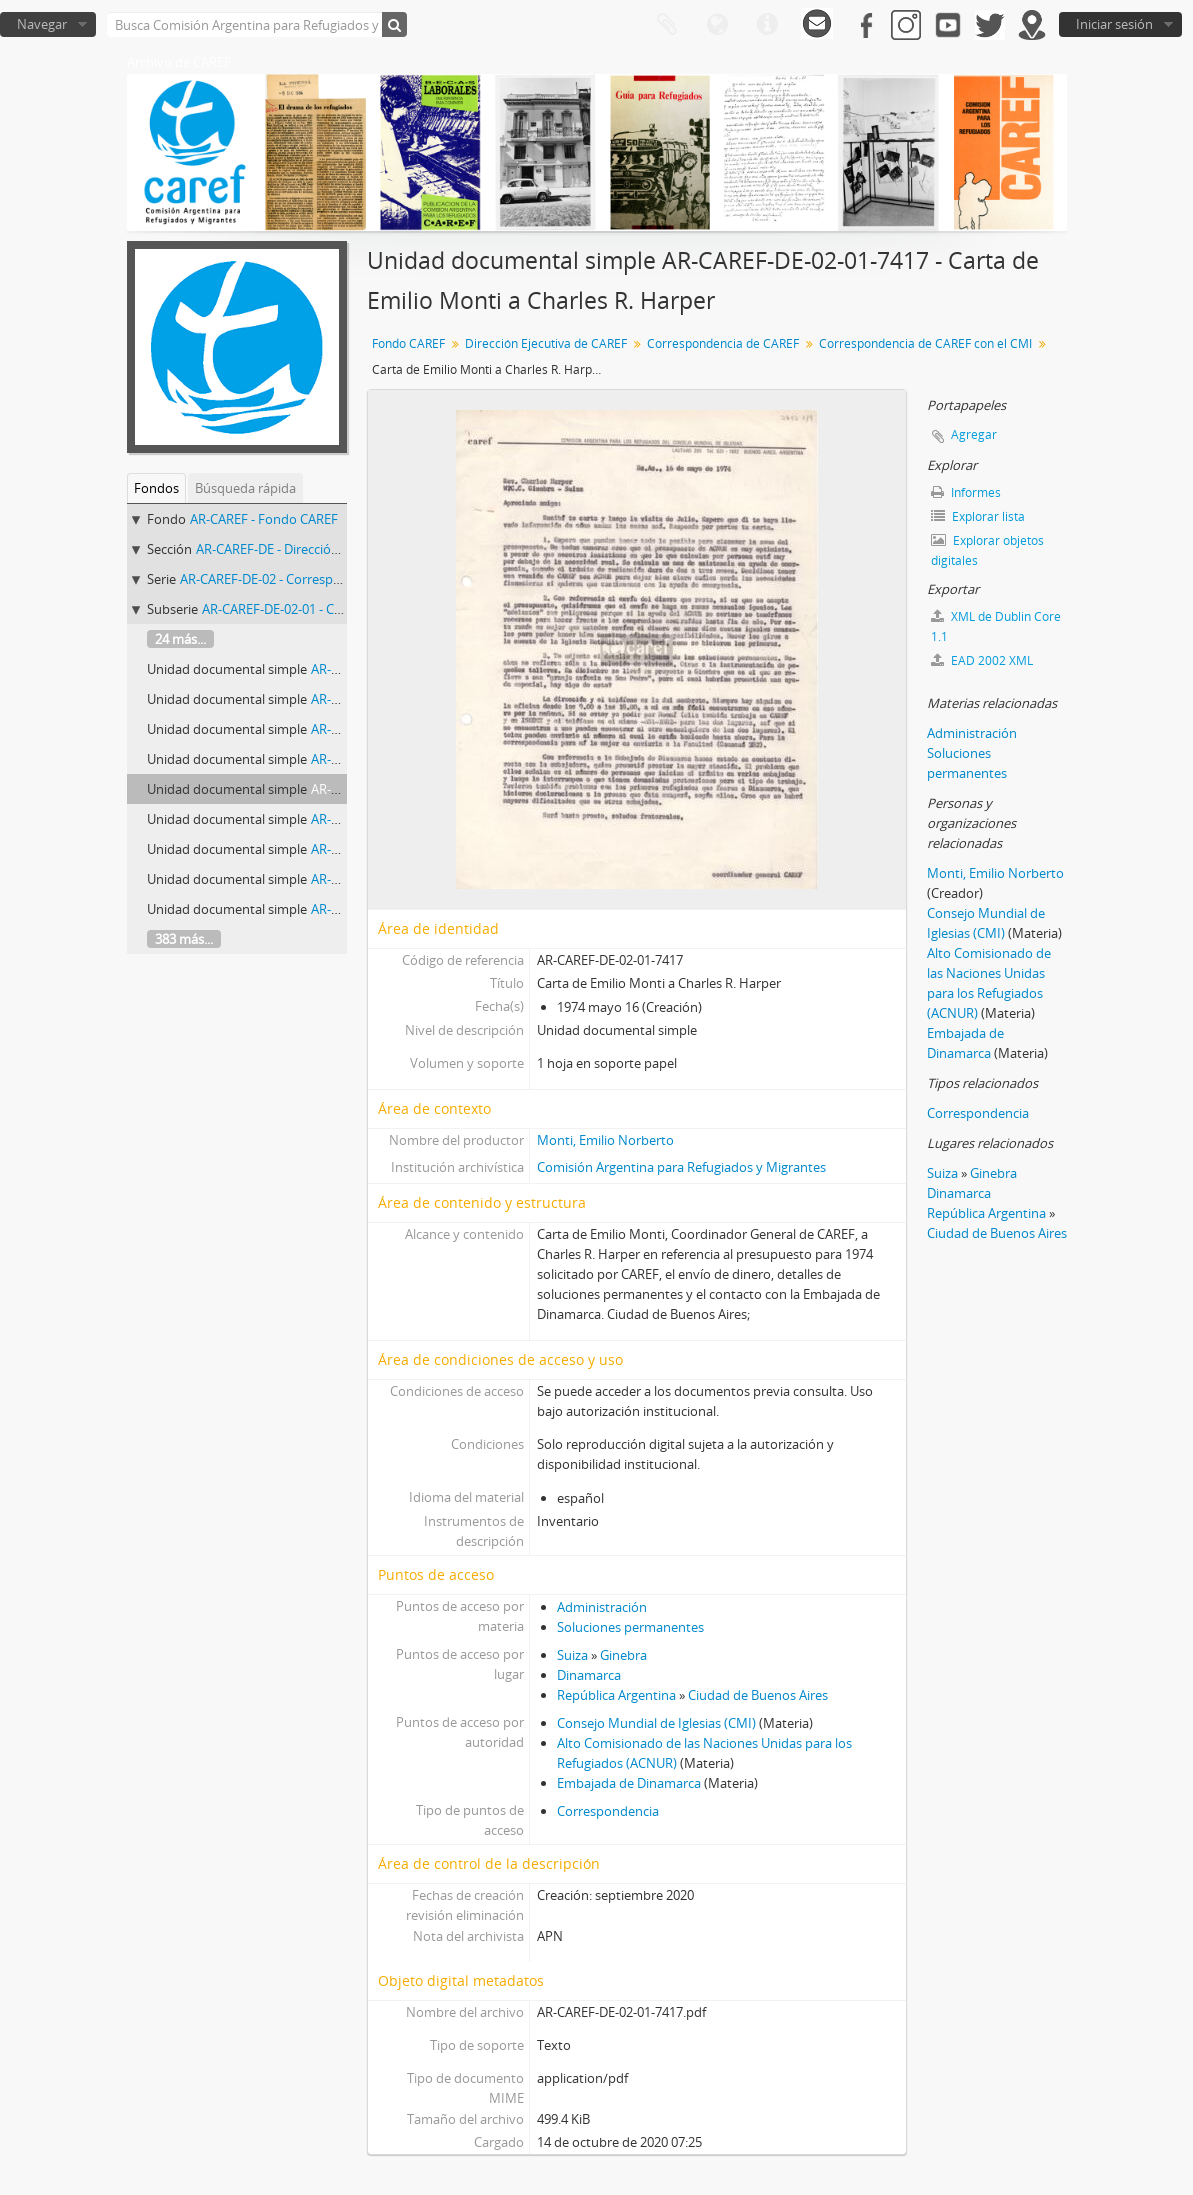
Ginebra (623, 1655)
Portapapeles (667, 25)
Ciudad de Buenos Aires (758, 1695)
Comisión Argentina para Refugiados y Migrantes (681, 1167)
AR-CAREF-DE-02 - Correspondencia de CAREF (313, 579)
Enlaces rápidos (767, 25)
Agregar (974, 434)
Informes (966, 492)
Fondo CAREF (408, 343)
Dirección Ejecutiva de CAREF (546, 343)
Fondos (156, 488)
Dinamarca (589, 1675)
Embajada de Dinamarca (629, 1783)
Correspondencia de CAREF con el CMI (925, 343)
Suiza (572, 1655)
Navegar (42, 24)
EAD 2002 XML (982, 660)
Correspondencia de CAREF (723, 343)
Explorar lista (978, 516)
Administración (602, 1607)
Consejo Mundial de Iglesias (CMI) (656, 1723)
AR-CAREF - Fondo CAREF (264, 519)
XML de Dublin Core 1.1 (996, 626)
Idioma (717, 25)
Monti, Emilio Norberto (605, 1140)
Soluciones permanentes (630, 1627)
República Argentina (616, 1695)
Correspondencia (608, 1811)
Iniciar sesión (1114, 24)
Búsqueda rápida (245, 488)
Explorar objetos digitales (987, 550)
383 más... (184, 939)
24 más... (180, 639)
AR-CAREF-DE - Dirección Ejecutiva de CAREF (325, 549)
